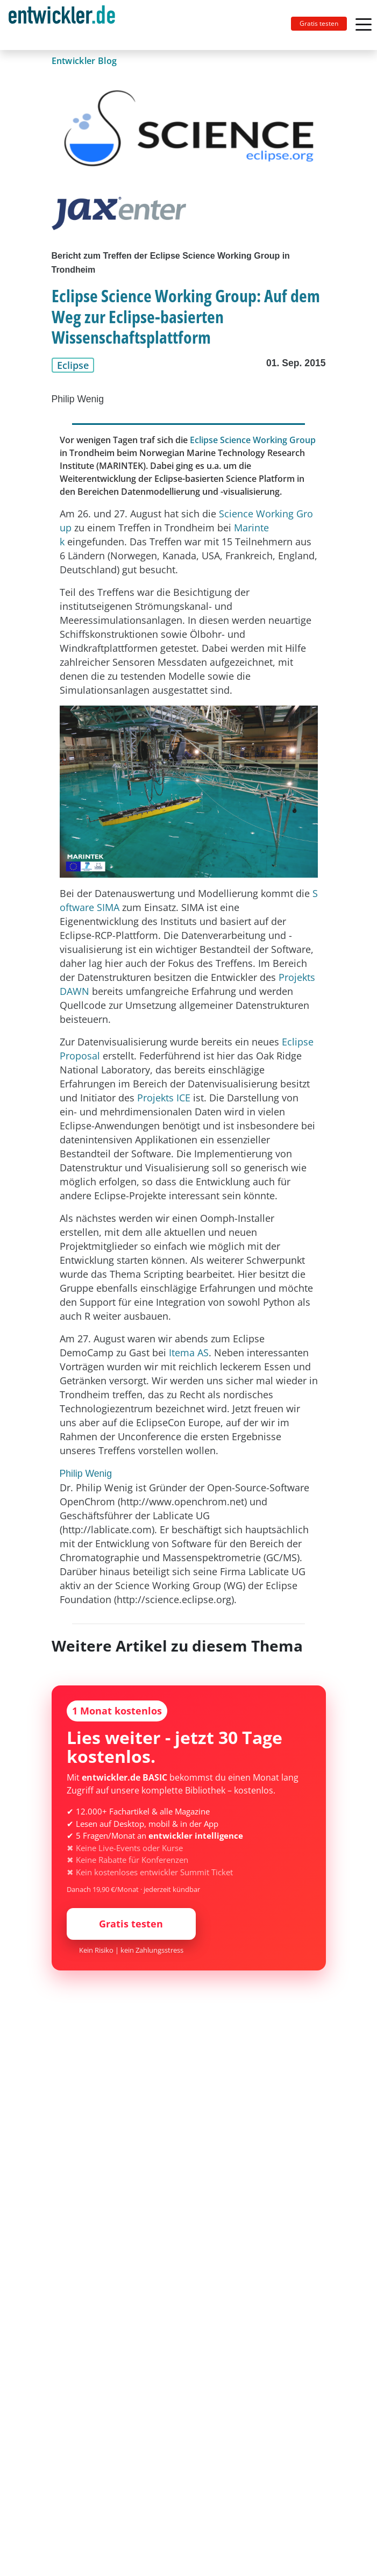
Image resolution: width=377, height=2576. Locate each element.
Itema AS (189, 1352)
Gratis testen (319, 23)
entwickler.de (62, 26)
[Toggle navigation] (66, 25)
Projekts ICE (163, 1097)
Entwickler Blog (84, 61)
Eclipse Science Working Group (253, 440)
